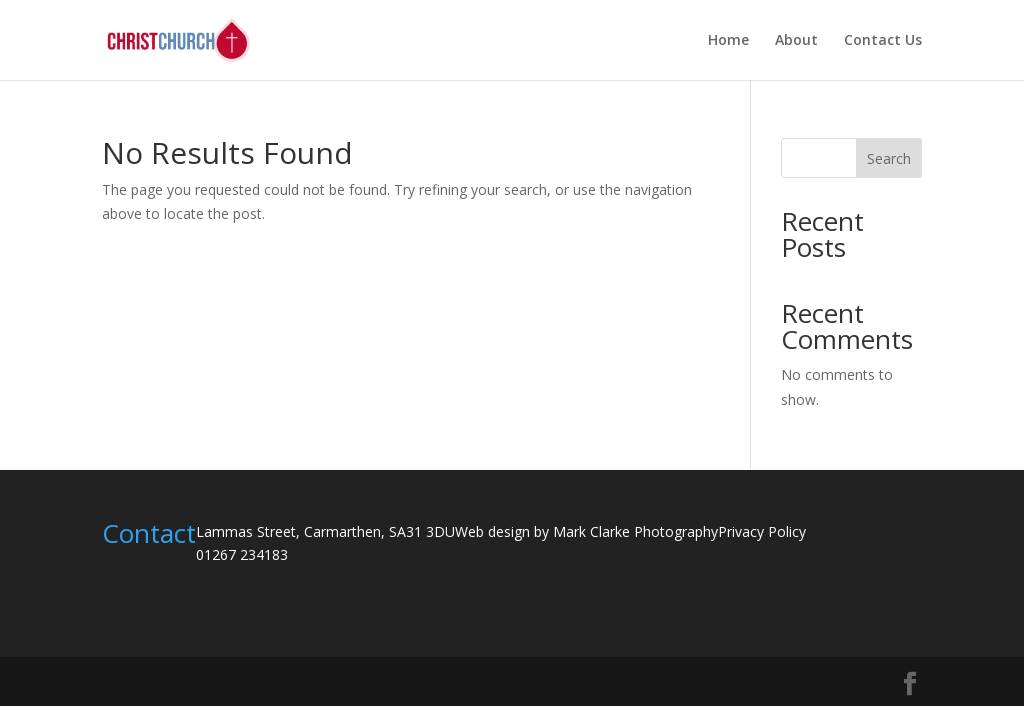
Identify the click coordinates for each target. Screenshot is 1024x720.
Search (889, 158)
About (796, 41)
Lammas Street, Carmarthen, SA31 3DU (325, 531)
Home (728, 41)
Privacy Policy (762, 531)
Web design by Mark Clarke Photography (586, 531)
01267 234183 (242, 554)
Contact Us (883, 41)
